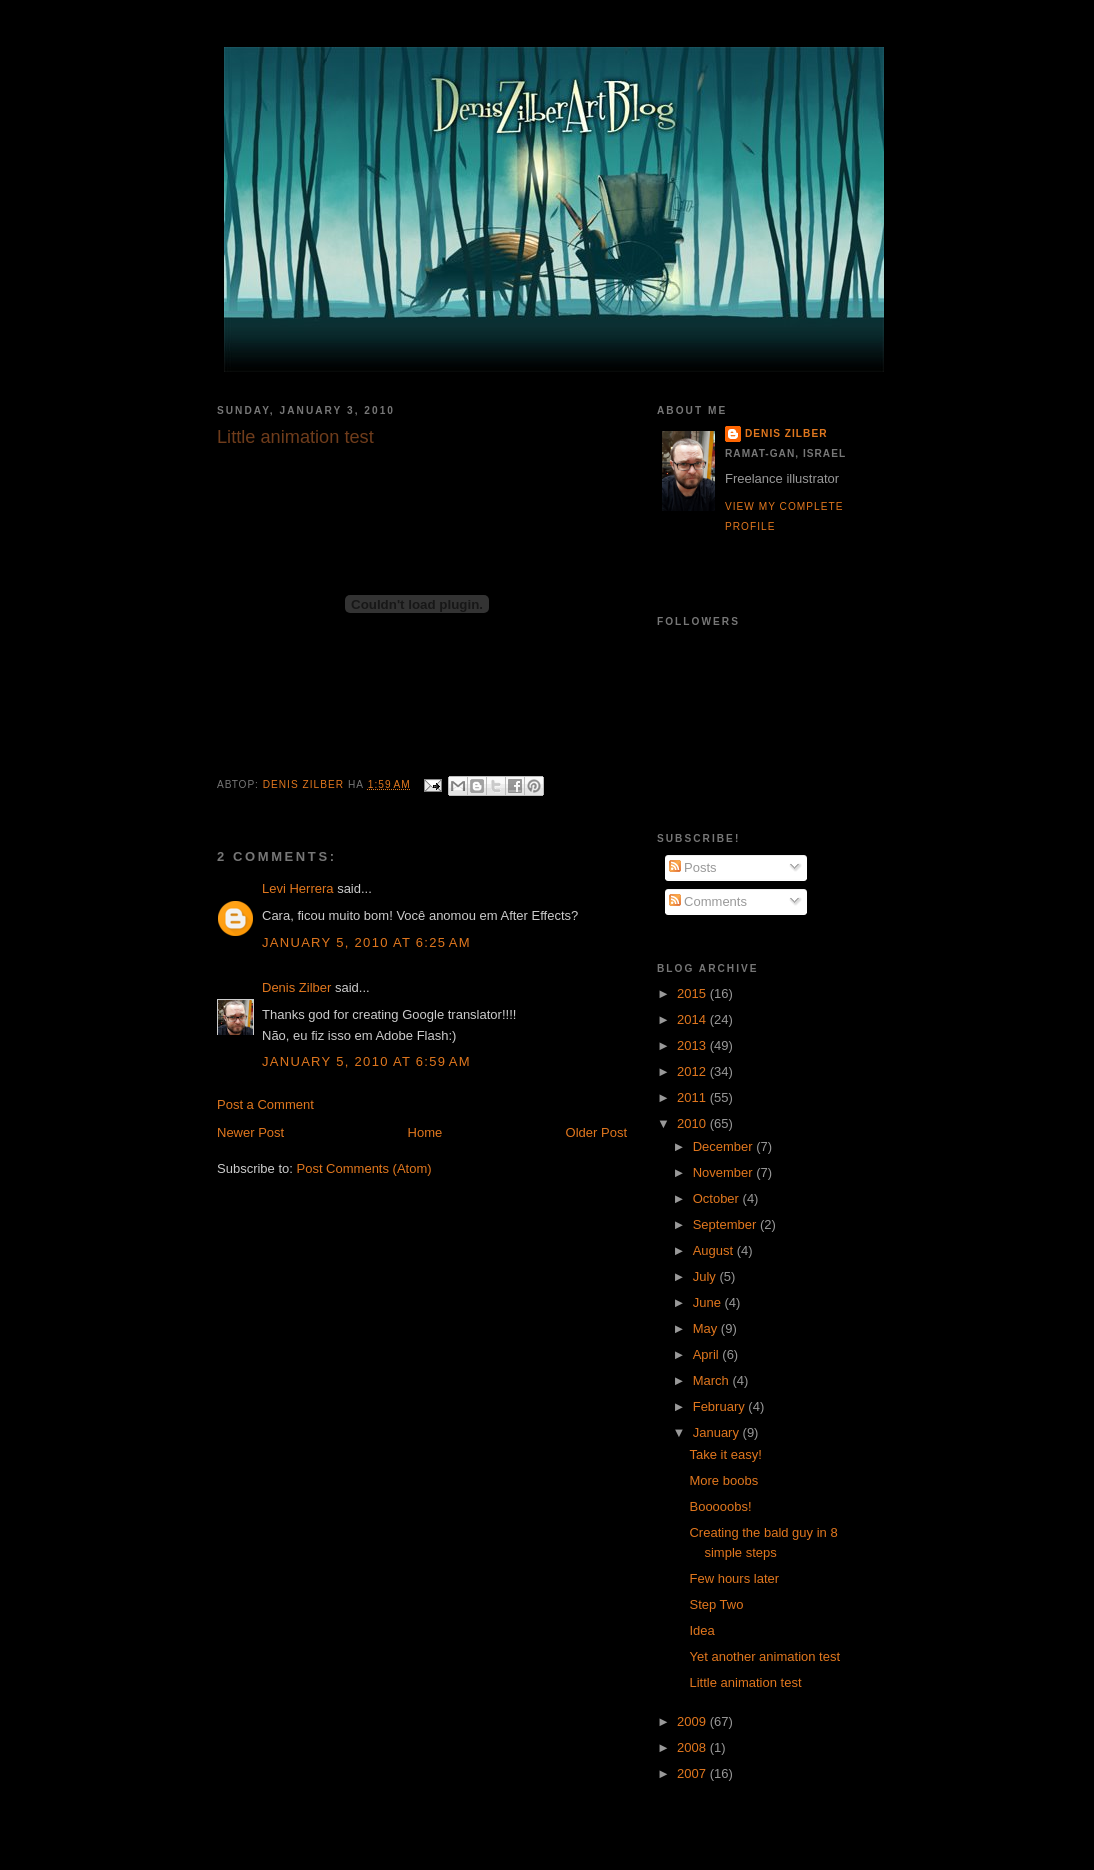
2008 (693, 1747)
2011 (693, 1097)
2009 (693, 1721)
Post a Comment (265, 1104)
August (715, 1250)
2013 (693, 1045)
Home (425, 1132)
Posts (693, 867)
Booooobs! (720, 1506)
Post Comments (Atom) (364, 1168)
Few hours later (734, 1578)
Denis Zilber (296, 987)
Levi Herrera (298, 888)
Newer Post (250, 1132)
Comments (708, 901)
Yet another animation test (764, 1656)
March (713, 1380)
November (725, 1172)
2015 (693, 993)
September (726, 1224)
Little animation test (745, 1682)
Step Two (716, 1604)
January (718, 1432)
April (708, 1354)
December (725, 1146)
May (707, 1328)
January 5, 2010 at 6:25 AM (366, 942)
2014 (693, 1019)
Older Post (596, 1132)
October (718, 1198)
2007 (693, 1773)
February (721, 1406)
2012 (693, 1071)
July (706, 1276)
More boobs (723, 1480)
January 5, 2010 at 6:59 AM (366, 1061)
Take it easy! (725, 1454)
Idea (701, 1630)
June (709, 1302)
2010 (693, 1123)
